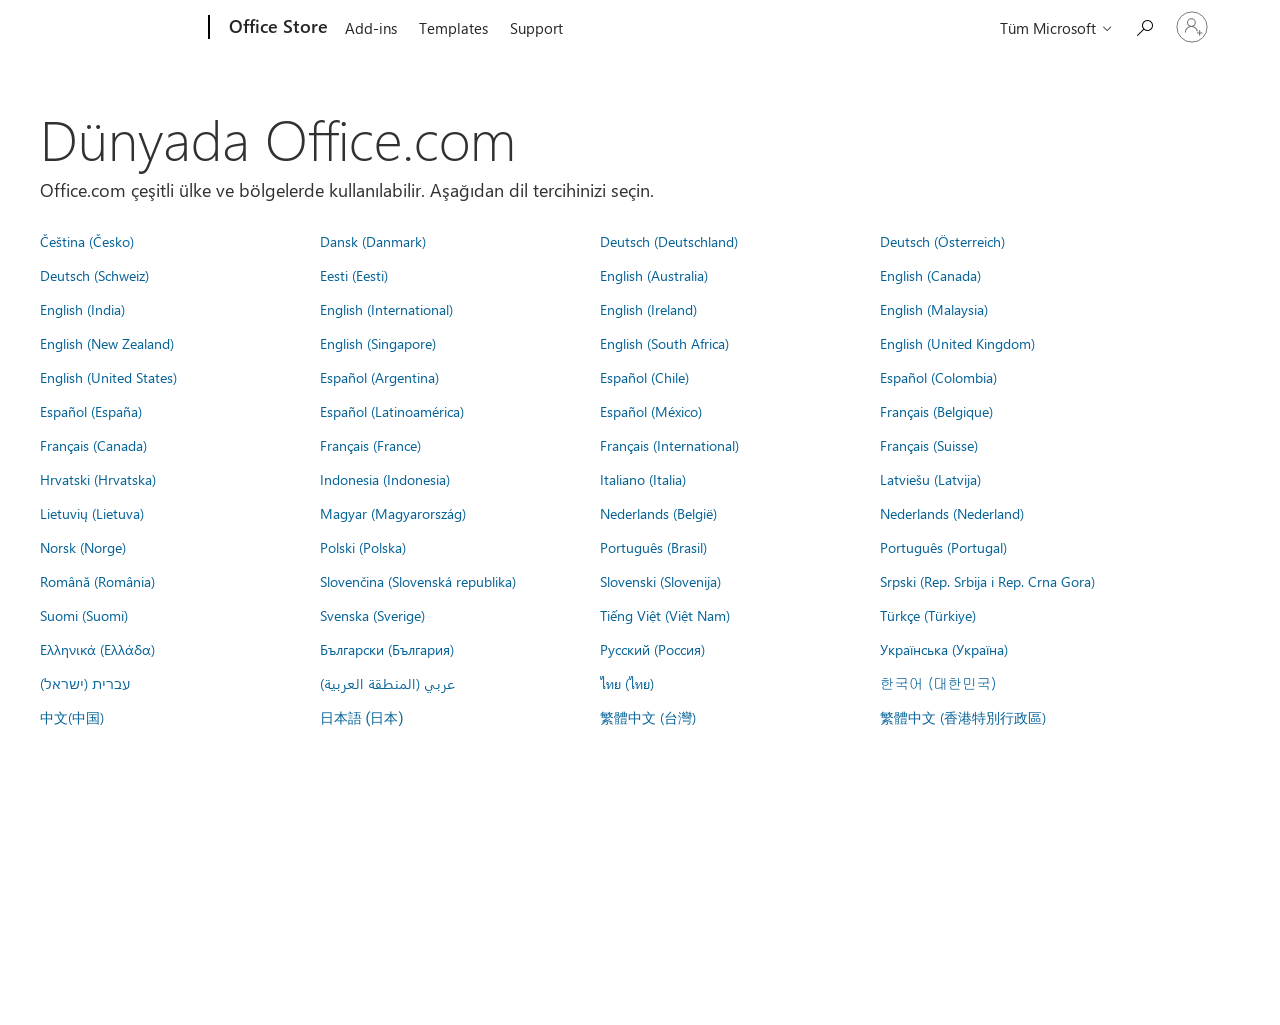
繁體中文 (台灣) (648, 717)
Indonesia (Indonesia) (385, 479)
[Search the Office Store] (1144, 25)
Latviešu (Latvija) (930, 479)
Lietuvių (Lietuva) (92, 513)
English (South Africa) (664, 343)
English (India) (82, 309)
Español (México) (651, 411)
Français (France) (370, 445)
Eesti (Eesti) (354, 275)
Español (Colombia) (938, 377)
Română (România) (97, 581)
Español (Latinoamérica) (392, 411)
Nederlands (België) (658, 513)
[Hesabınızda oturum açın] (1192, 27)
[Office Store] (276, 28)
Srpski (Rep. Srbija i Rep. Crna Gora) (987, 581)
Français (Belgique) (936, 411)
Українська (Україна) (944, 649)
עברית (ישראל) (85, 683)
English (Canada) (930, 275)
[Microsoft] (132, 28)
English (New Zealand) (107, 343)
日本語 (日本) (362, 718)
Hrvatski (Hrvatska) (98, 479)
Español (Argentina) (379, 377)
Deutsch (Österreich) (942, 241)
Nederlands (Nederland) (952, 513)
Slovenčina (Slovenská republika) (418, 581)
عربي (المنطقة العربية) (387, 683)
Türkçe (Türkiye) (928, 615)
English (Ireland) (648, 309)
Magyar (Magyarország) (393, 513)
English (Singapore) (378, 343)
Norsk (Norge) (83, 547)
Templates (453, 28)
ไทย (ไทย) (627, 683)
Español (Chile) (644, 377)
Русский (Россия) (652, 649)
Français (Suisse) (929, 445)
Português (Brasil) (653, 547)
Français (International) (669, 445)
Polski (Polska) (363, 547)
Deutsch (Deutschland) (669, 241)
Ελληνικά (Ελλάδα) (97, 649)
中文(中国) (72, 717)
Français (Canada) (93, 445)
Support (536, 28)
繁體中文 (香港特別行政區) (963, 717)
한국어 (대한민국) (938, 683)
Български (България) (387, 649)
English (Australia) (654, 275)
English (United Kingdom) (957, 343)
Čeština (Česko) (87, 241)
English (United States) (108, 377)
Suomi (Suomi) (84, 615)
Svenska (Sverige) (372, 615)
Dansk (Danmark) (373, 241)
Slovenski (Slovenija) (660, 581)
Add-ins (371, 28)
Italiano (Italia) (643, 479)
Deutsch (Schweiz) (94, 275)
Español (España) (91, 411)
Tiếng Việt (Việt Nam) (665, 615)
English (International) (386, 309)
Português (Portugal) (943, 547)
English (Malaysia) (934, 309)
